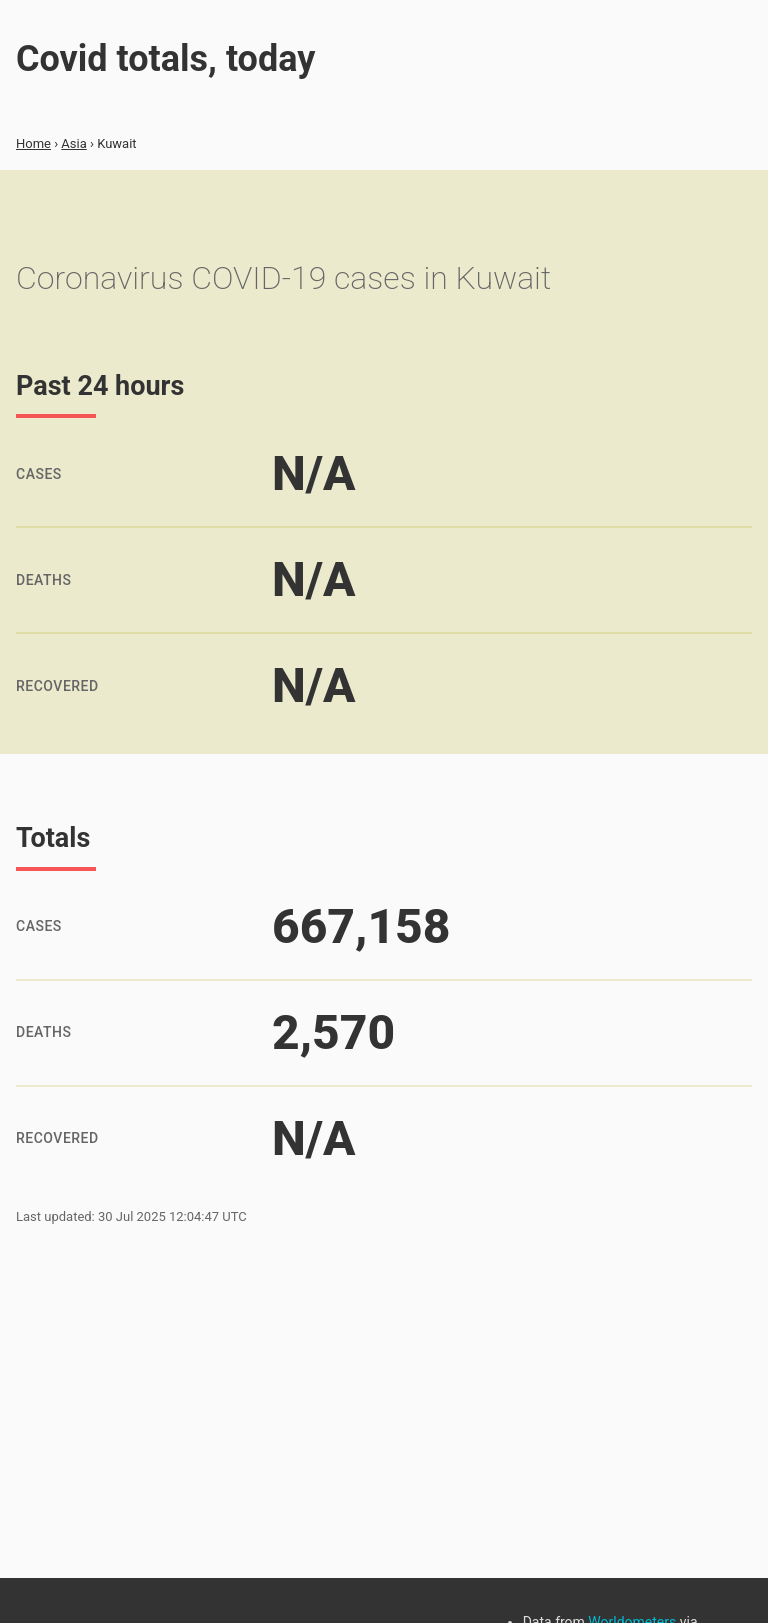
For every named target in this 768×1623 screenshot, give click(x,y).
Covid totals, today (165, 59)
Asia (73, 143)
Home (33, 143)
